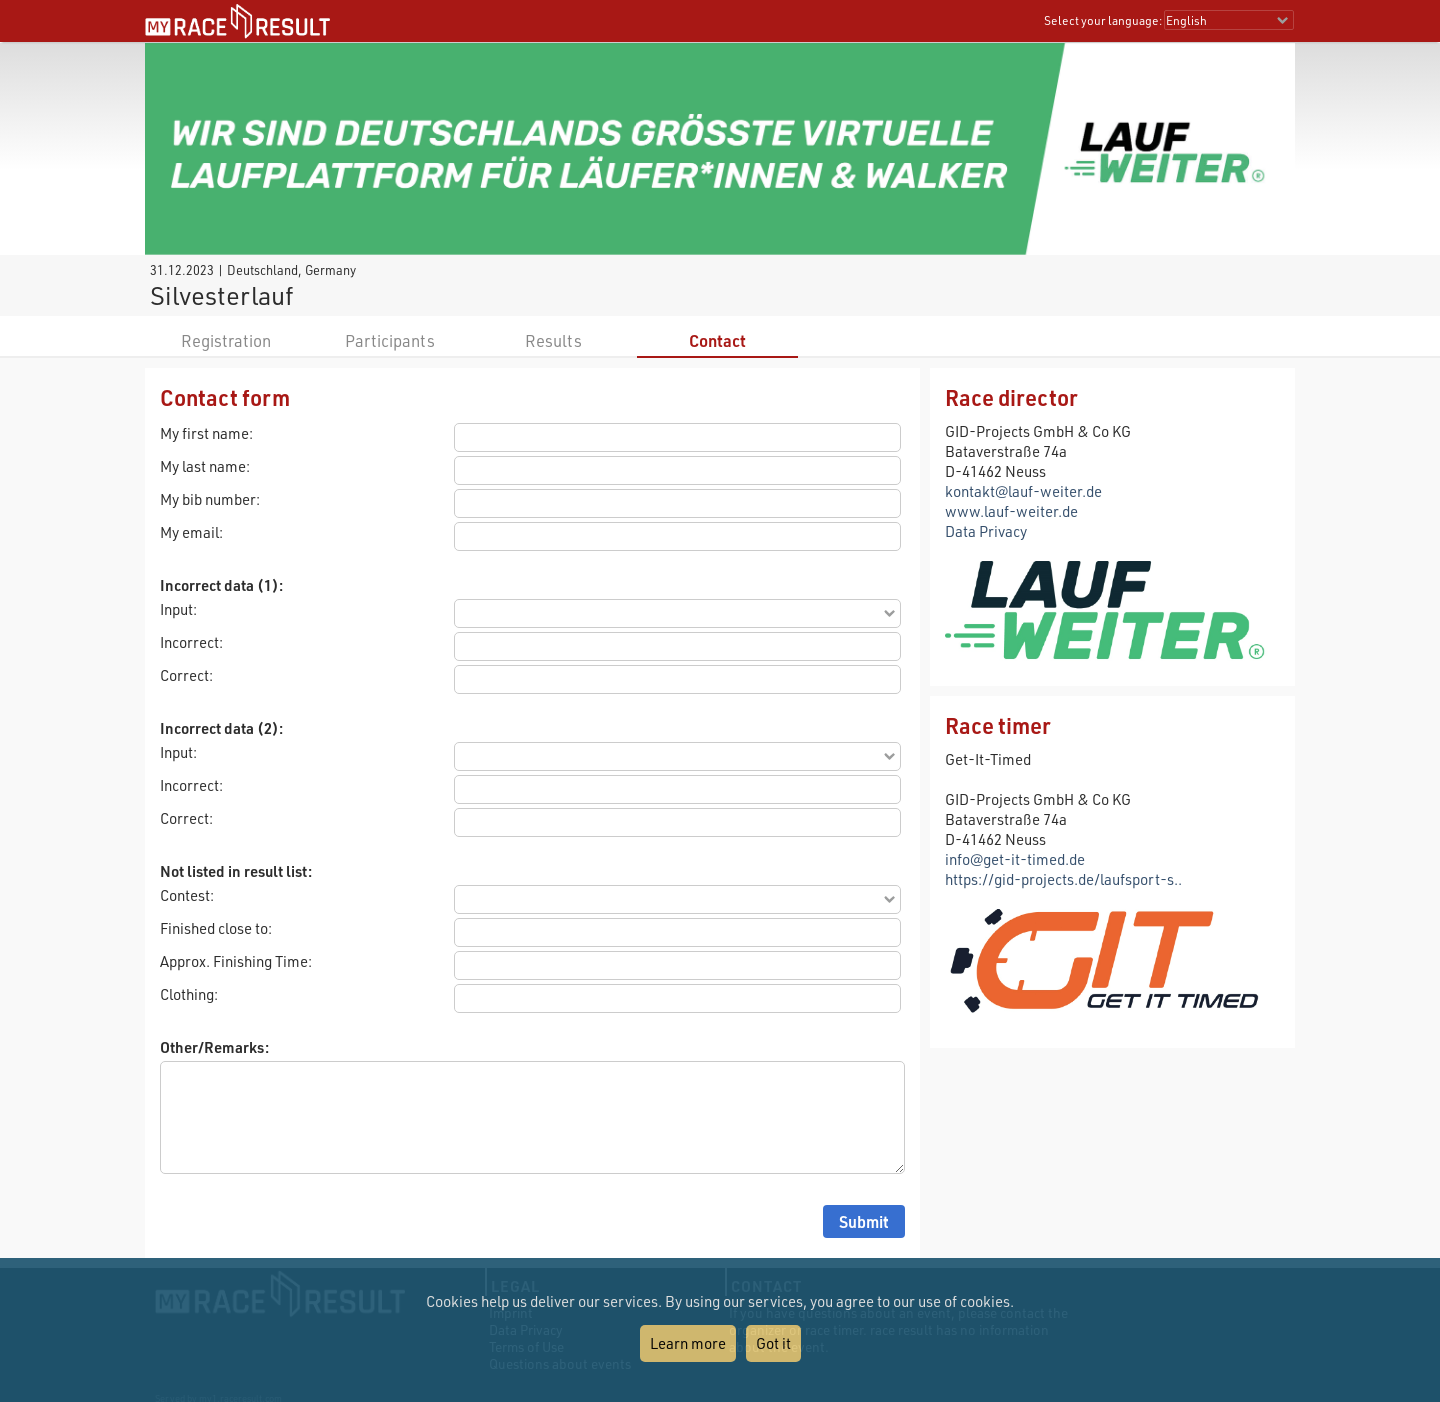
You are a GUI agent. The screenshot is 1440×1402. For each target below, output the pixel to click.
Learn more (688, 1343)
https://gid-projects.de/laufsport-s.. (1063, 879)
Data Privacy (986, 531)
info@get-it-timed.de (1015, 859)
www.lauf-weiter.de (1011, 511)
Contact (717, 340)
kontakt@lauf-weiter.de (1023, 491)
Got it (773, 1343)
